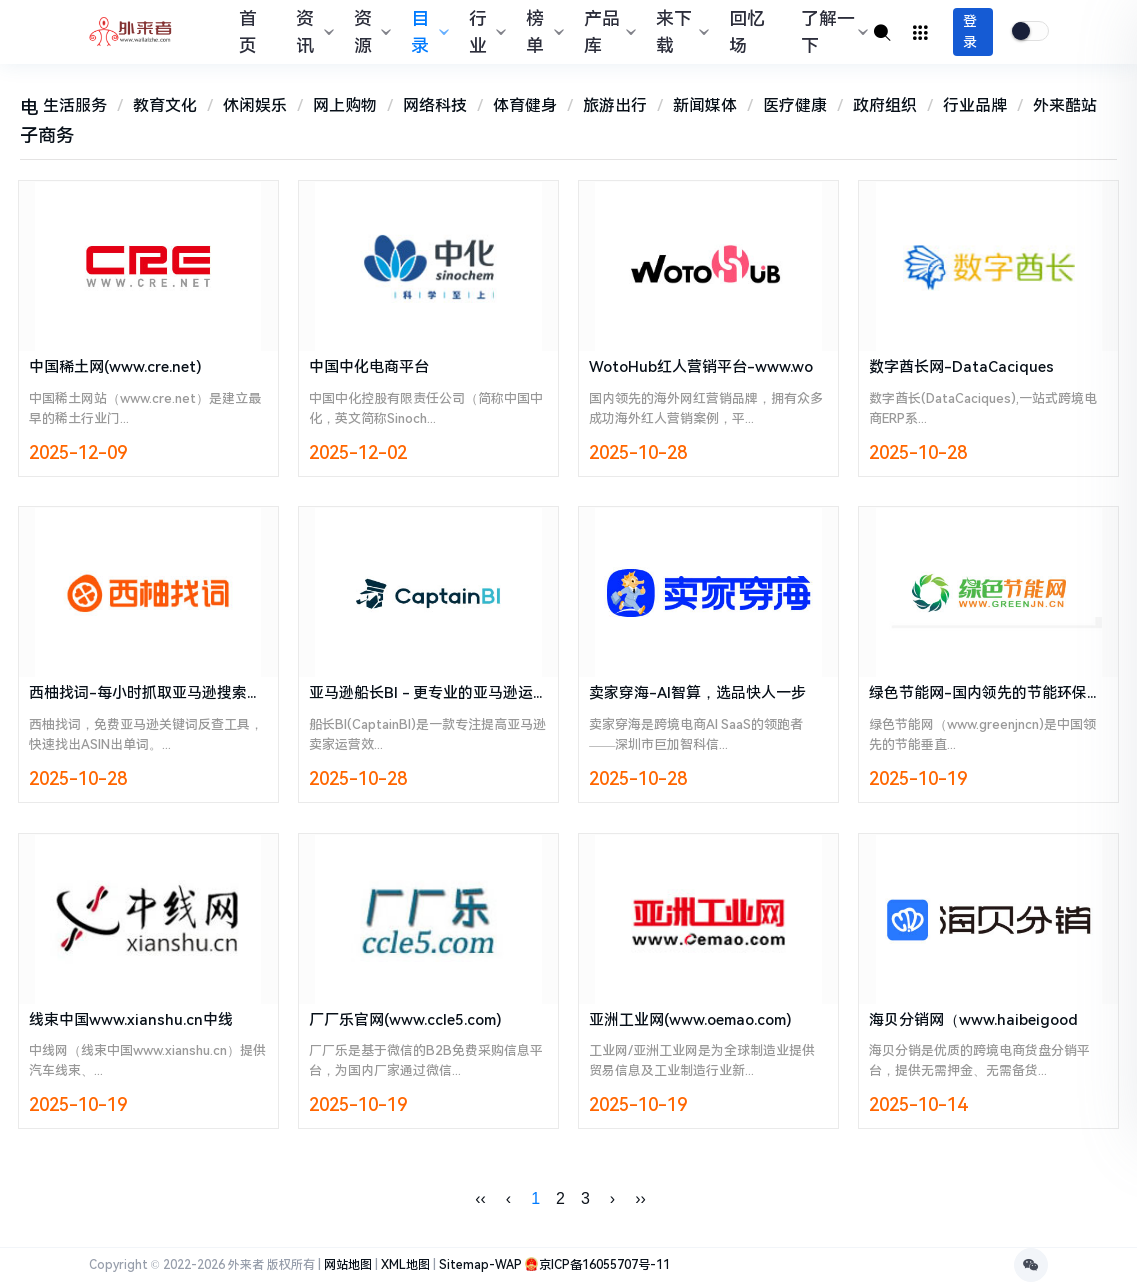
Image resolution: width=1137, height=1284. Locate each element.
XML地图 (405, 1266)
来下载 (679, 32)
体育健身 (525, 105)
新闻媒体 (705, 105)
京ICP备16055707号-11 (604, 1266)
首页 (248, 32)
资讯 (312, 32)
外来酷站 (1065, 105)
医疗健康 (795, 105)
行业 (485, 32)
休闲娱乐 (255, 105)
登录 (970, 31)
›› (640, 1199)
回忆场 (747, 32)
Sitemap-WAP (480, 1266)
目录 (427, 32)
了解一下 (832, 32)
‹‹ (480, 1199)
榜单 (542, 32)
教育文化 (165, 105)
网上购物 (345, 105)
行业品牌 (975, 105)
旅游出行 (615, 105)
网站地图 (348, 1266)
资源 (370, 32)
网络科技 (435, 105)
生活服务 (75, 105)
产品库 (607, 32)
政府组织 (885, 105)
